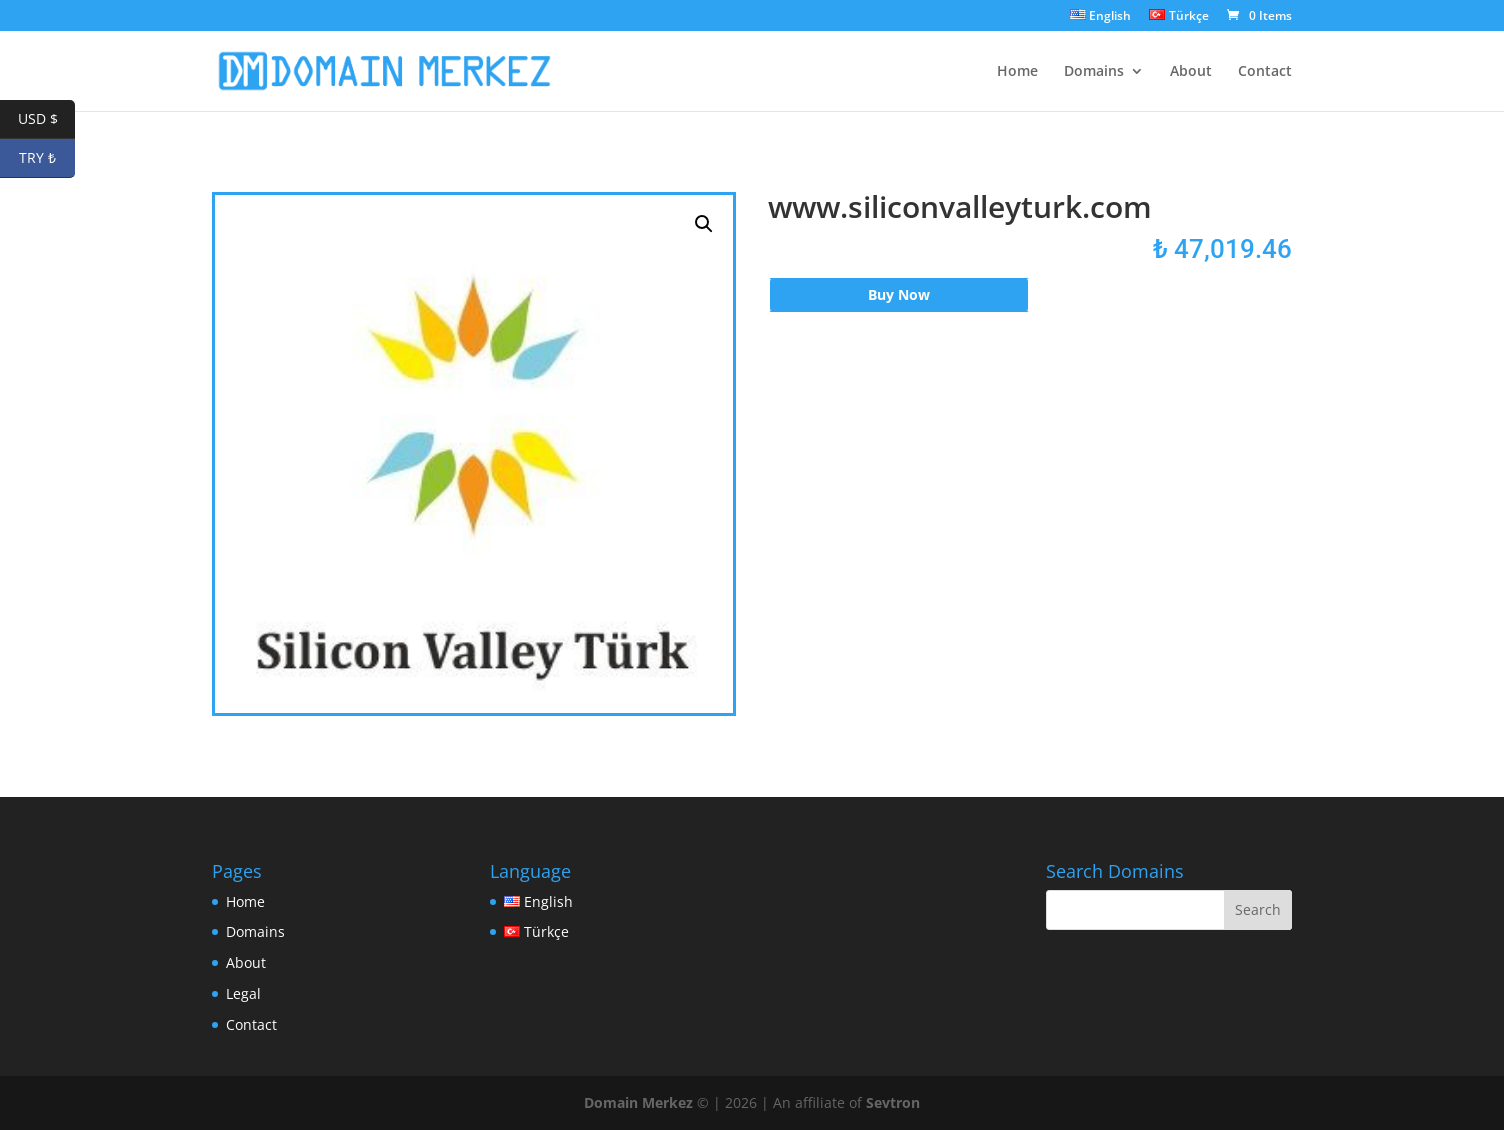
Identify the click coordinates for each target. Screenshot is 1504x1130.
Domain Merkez (638, 1102)
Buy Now (899, 294)
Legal (243, 993)
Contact (1265, 72)
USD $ (47, 119)
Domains (1094, 72)
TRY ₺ (47, 158)
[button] (704, 224)
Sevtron (893, 1102)
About (1191, 72)
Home (1017, 72)
